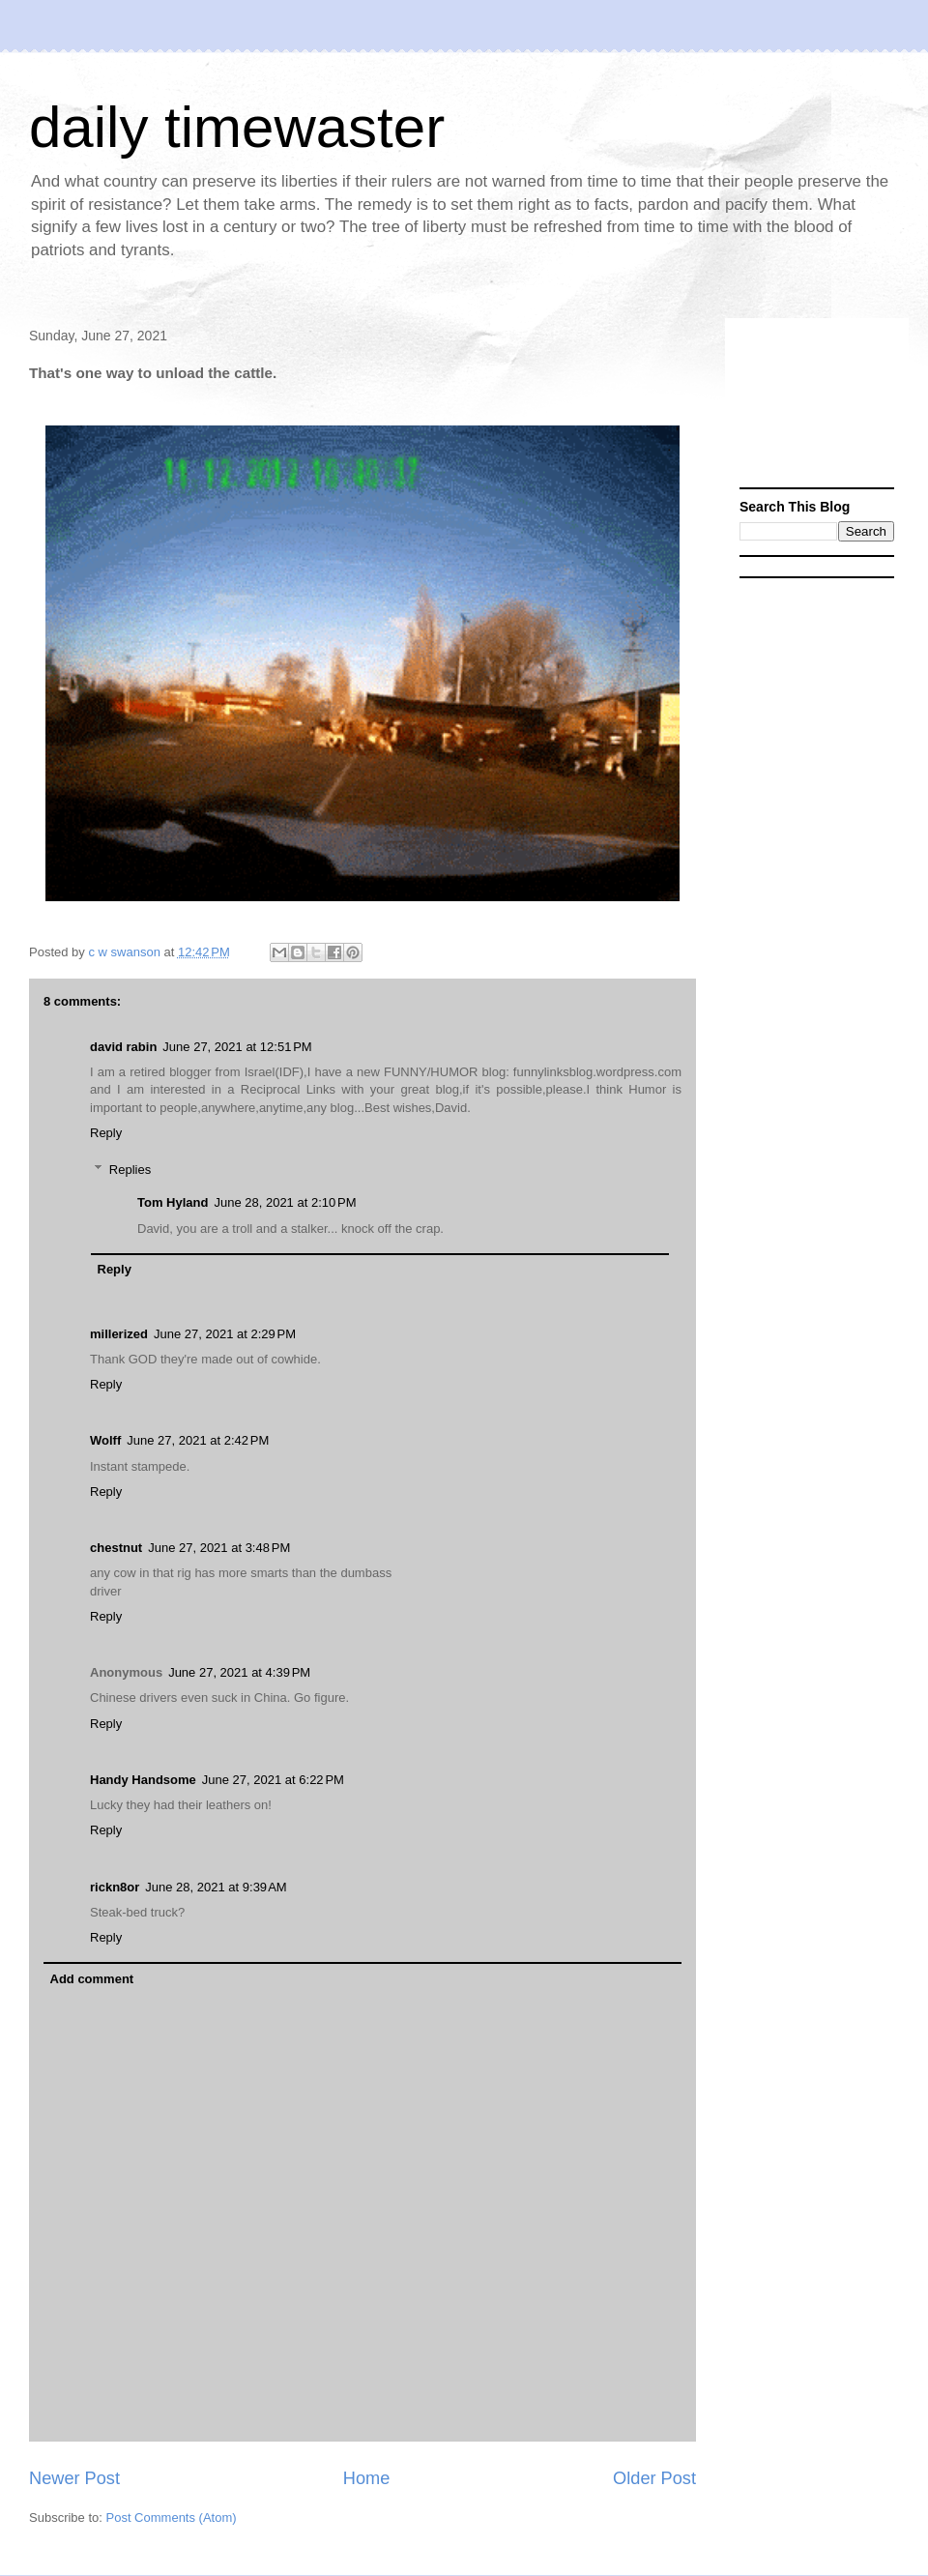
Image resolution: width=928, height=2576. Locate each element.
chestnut (116, 1547)
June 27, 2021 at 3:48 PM (219, 1547)
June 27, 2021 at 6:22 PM (273, 1779)
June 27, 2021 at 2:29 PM (225, 1334)
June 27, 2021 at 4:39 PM (239, 1672)
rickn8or (114, 1887)
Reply (106, 1133)
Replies (130, 1169)
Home (367, 2478)
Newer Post (74, 2478)
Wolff (105, 1440)
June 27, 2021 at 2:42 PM (198, 1440)
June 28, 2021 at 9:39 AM (215, 1887)
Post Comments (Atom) (171, 2517)
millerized (119, 1334)
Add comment (92, 1979)
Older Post (654, 2478)
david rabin (123, 1046)
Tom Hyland (172, 1202)
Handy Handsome (143, 1779)
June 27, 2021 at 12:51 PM (236, 1046)
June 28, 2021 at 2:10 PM (285, 1202)
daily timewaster (237, 127)
